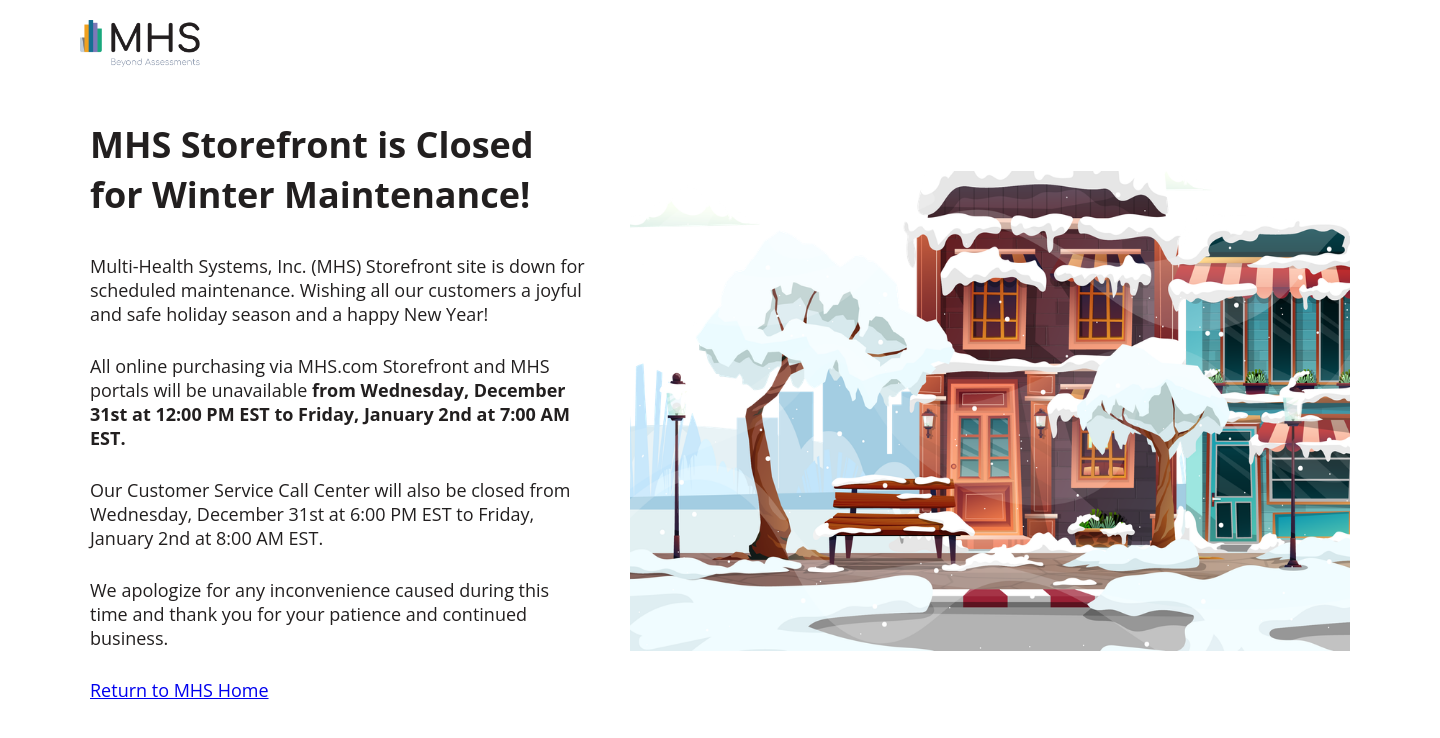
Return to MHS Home (179, 690)
